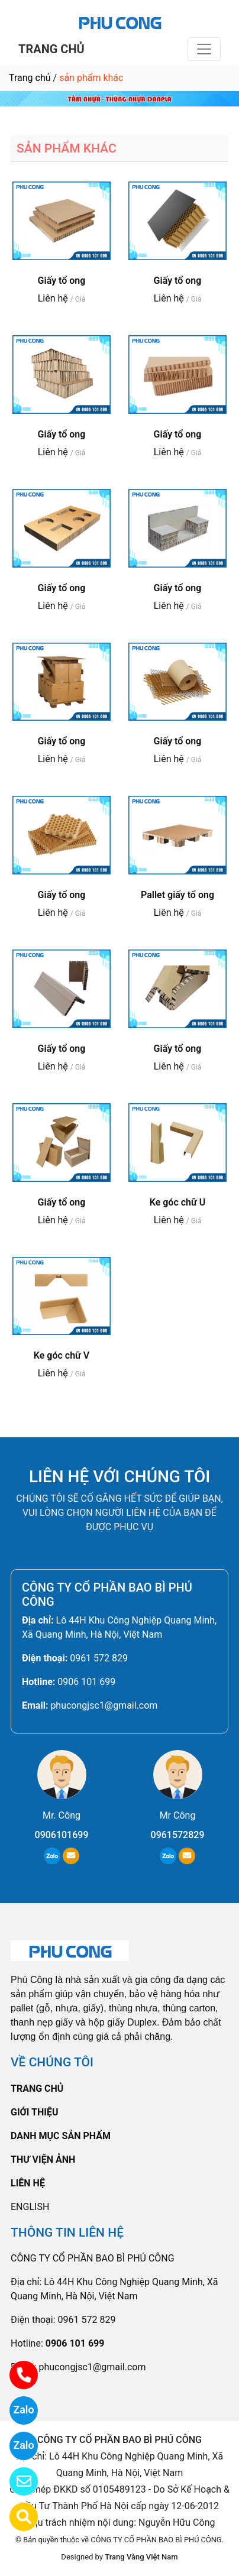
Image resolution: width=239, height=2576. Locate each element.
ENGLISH (30, 2206)
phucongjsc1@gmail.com (103, 1705)
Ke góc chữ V (61, 1355)
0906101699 (62, 1835)
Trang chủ (30, 77)
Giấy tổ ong (62, 280)
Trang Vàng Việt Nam (141, 2556)
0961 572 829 (99, 1658)
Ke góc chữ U (178, 1202)
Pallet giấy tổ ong (177, 894)
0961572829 (178, 1835)
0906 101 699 (86, 1681)
